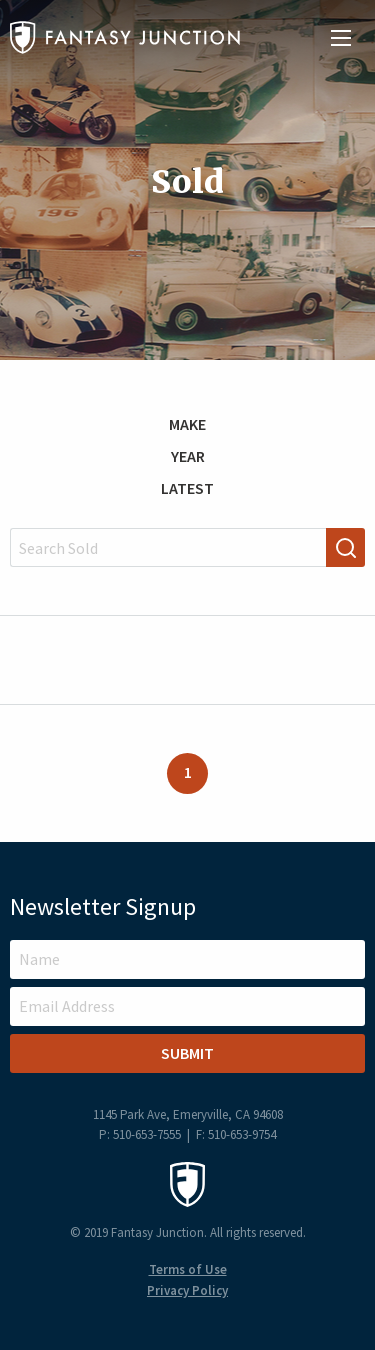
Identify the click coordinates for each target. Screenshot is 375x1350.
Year (188, 456)
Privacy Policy (187, 1290)
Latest (187, 488)
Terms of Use (188, 1269)
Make (187, 424)
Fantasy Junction (125, 37)
